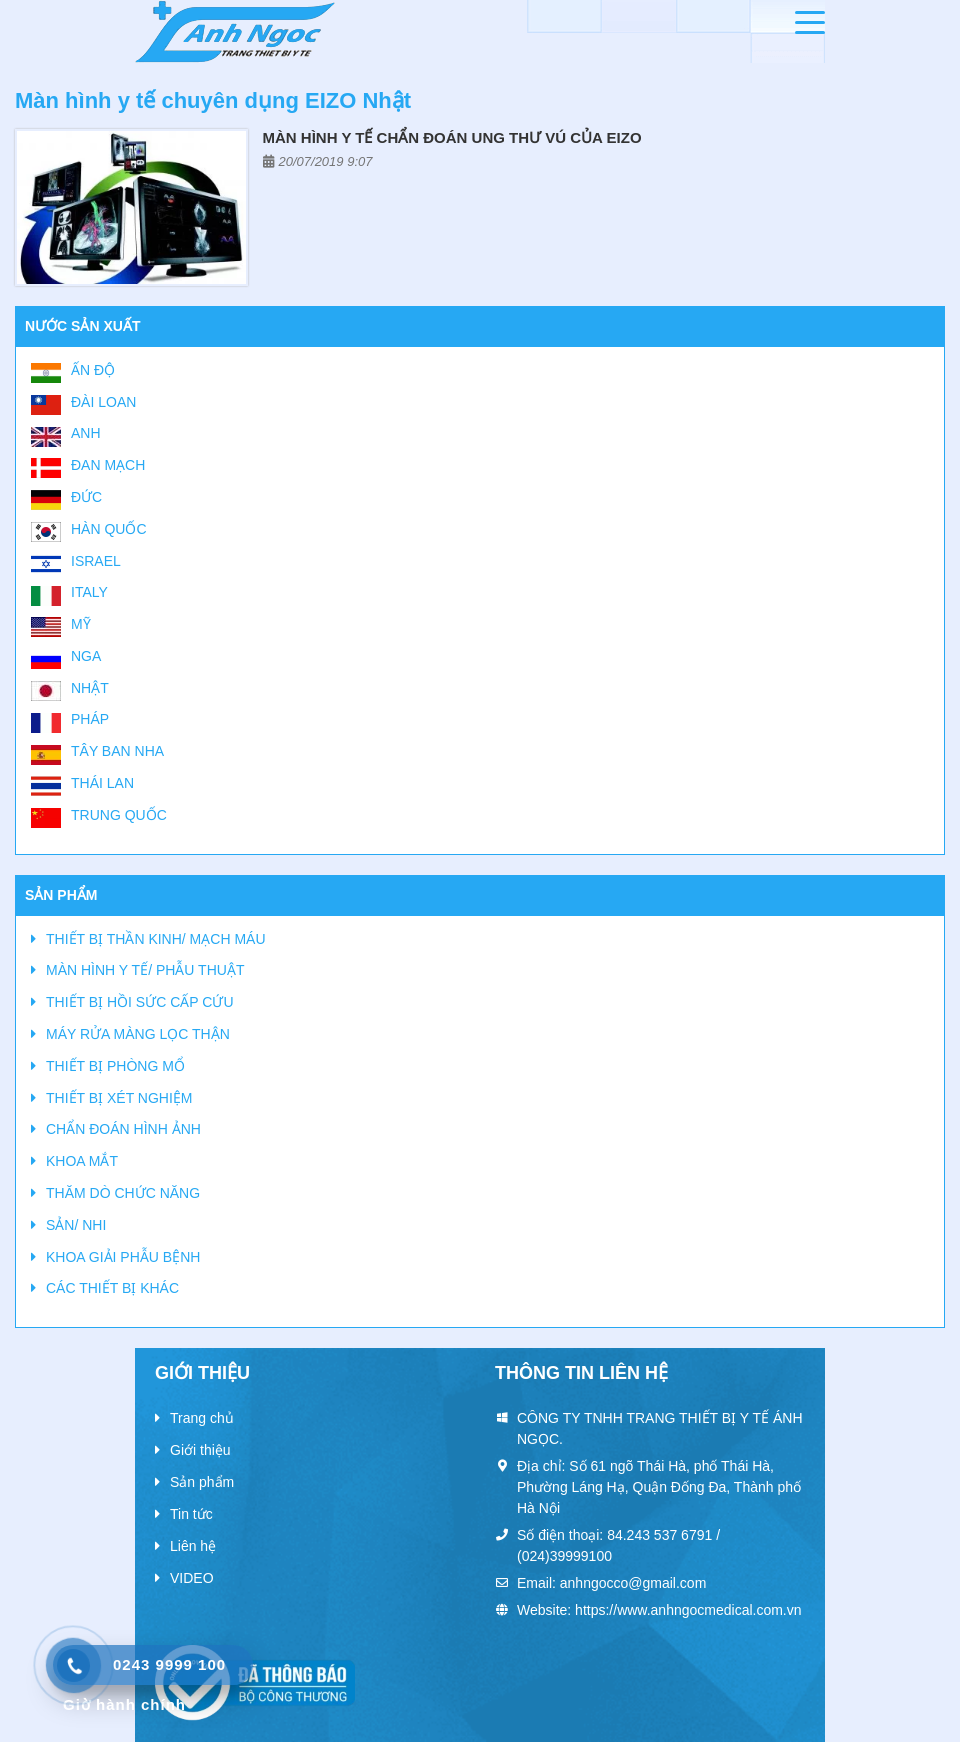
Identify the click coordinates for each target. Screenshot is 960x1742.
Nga (86, 656)
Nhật (90, 688)
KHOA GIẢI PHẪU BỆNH (123, 1257)
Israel (96, 561)
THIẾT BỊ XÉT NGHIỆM (119, 1098)
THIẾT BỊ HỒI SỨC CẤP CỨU (140, 1002)
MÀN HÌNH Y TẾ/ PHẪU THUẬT (145, 970)
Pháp (90, 719)
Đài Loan (103, 402)
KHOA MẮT (82, 1161)
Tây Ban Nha (117, 751)
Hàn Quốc (109, 529)
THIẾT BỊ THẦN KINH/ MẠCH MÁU (156, 939)
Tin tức (191, 1514)
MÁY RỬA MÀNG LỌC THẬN (138, 1034)
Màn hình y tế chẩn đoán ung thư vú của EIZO (452, 137)
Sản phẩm (202, 1482)
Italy (89, 592)
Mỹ (81, 624)
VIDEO (192, 1578)
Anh (86, 433)
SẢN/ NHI (76, 1225)
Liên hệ (193, 1546)
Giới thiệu (200, 1450)
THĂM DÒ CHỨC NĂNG (123, 1193)
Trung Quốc (119, 815)
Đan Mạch (108, 465)
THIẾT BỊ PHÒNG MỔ (115, 1066)
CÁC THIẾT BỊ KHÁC (112, 1288)
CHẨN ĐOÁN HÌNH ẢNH (123, 1129)
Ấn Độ (93, 370)
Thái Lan (102, 783)
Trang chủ (202, 1418)
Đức (86, 497)
